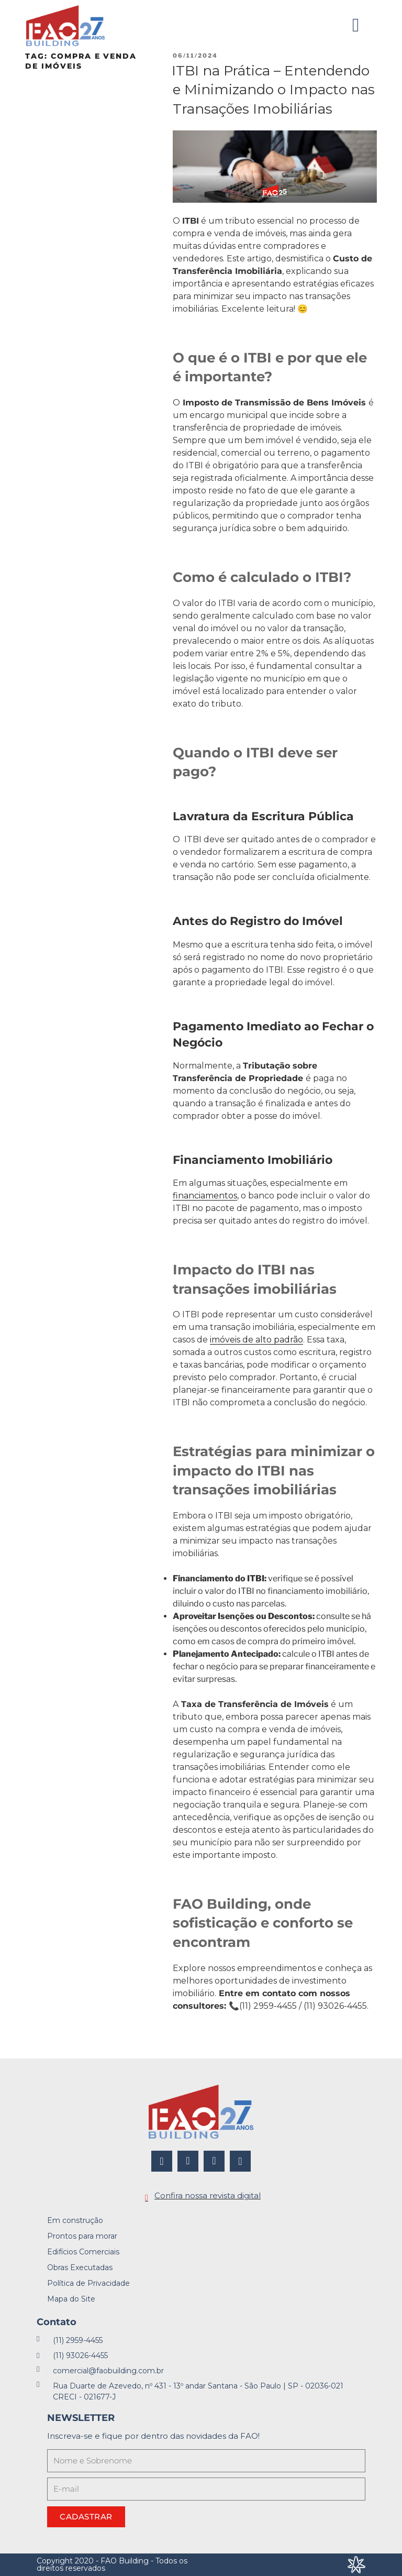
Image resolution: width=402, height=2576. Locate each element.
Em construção (75, 2220)
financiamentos (205, 1196)
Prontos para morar (82, 2236)
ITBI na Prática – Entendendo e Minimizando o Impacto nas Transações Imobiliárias (273, 89)
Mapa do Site (71, 2299)
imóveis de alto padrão (256, 1340)
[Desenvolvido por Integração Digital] (356, 2564)
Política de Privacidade (88, 2283)
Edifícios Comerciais (83, 2251)
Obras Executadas (80, 2267)
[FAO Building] (65, 25)
